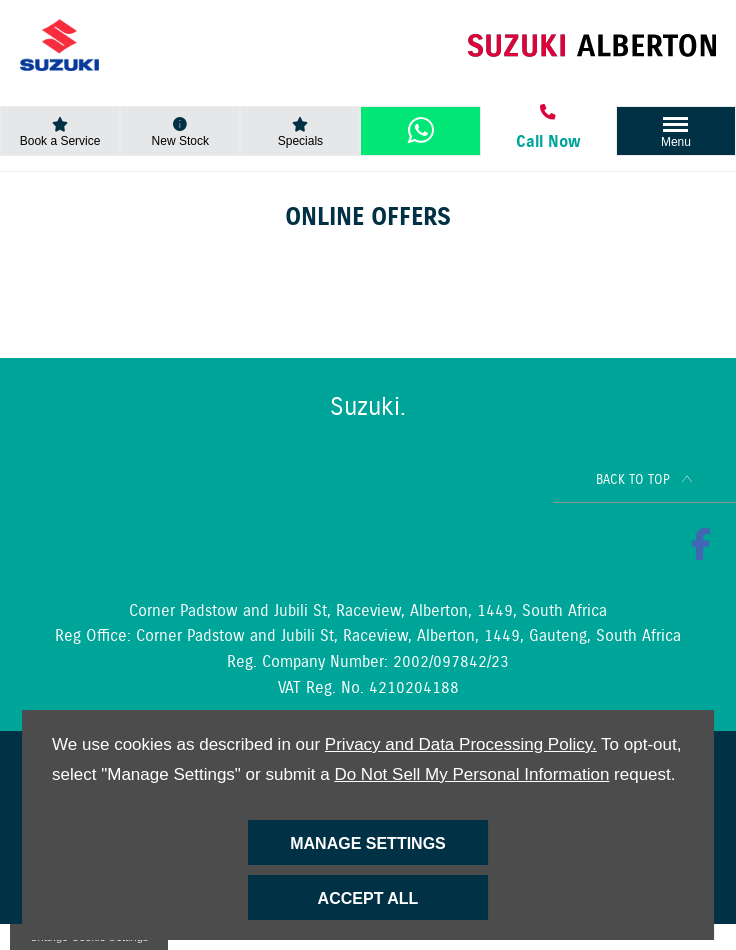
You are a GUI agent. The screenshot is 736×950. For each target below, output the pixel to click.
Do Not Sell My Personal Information (471, 774)
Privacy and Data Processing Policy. (461, 744)
